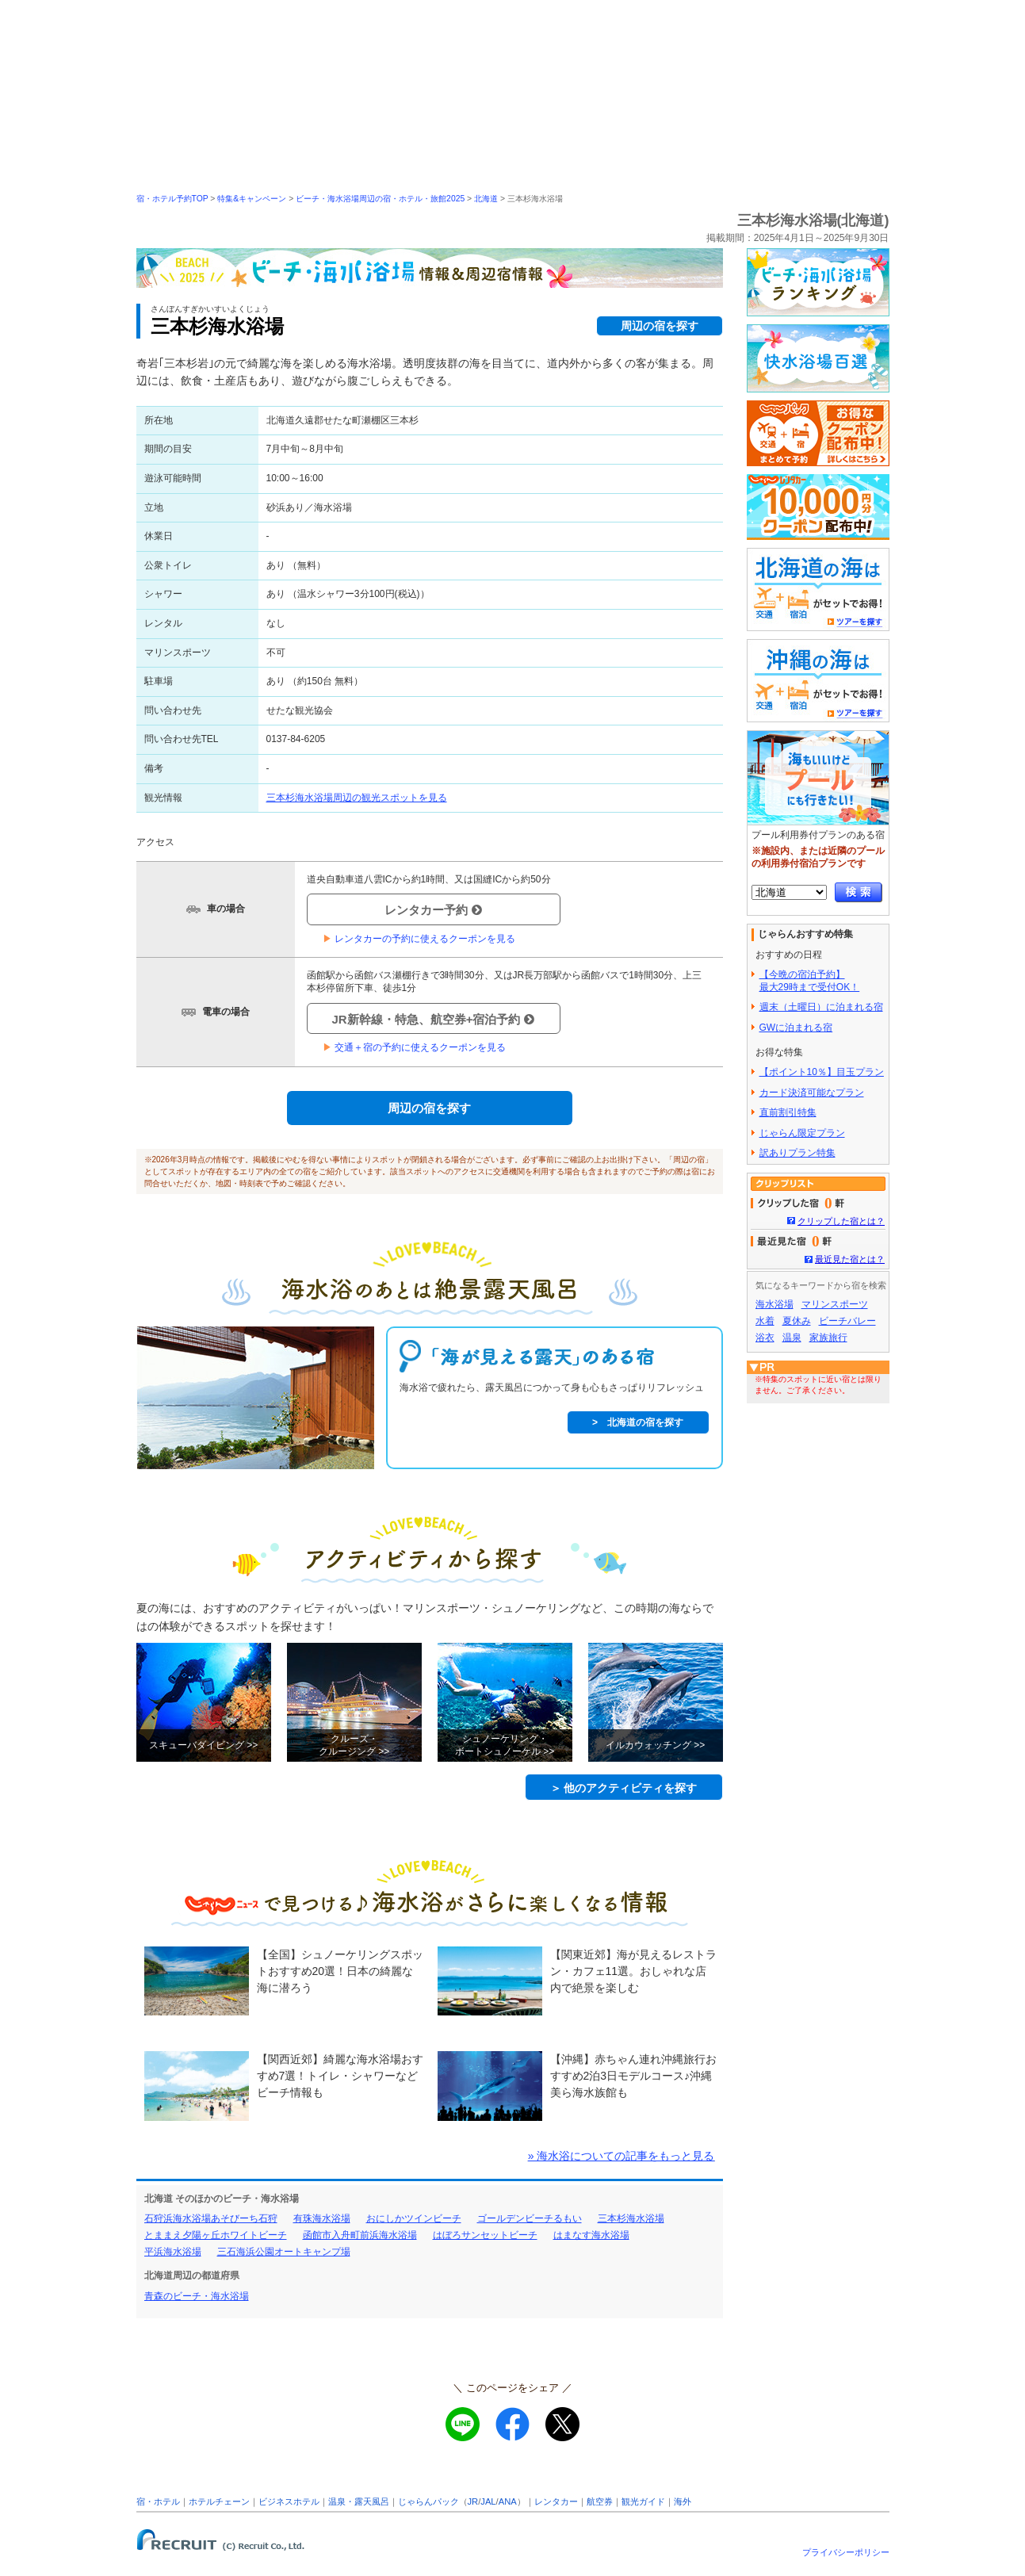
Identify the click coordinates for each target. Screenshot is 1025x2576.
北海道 (486, 198)
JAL (487, 2501)
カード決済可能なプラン (811, 1092)
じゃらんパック (428, 2501)
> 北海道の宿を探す (637, 1422)
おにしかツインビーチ (413, 2218)
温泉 (791, 1337)
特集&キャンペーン (251, 198)
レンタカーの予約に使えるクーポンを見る (419, 938)
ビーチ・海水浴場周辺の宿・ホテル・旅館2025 (380, 198)
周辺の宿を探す (659, 326)
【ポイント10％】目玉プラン (821, 1071)
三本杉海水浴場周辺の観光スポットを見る (356, 797)
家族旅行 (828, 1337)
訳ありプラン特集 (797, 1152)
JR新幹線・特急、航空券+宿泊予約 (433, 1019)
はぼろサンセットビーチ (485, 2235)
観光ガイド (643, 2501)
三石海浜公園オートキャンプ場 (283, 2251)
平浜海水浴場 (172, 2251)
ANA (508, 2501)
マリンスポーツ (834, 1304)
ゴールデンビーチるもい (529, 2218)
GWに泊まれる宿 (796, 1027)
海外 (682, 2501)
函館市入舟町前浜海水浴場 (360, 2235)
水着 (764, 1320)
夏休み (796, 1320)
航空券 (600, 2501)
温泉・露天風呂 (358, 2501)
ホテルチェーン (219, 2501)
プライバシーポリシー (845, 2552)
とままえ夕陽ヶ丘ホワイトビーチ (215, 2235)
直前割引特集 (788, 1112)
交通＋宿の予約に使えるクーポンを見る (414, 1047)
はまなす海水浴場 (591, 2235)
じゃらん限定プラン (802, 1133)
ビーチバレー (847, 1320)
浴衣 (764, 1337)
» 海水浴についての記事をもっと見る (621, 2155)
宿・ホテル (158, 2501)
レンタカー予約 (433, 910)
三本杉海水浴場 (631, 2218)
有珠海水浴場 (321, 2218)
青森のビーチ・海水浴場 (196, 2296)
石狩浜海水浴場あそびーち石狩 (210, 2218)
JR (473, 2501)
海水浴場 (774, 1304)
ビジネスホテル (288, 2501)
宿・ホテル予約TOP (172, 198)
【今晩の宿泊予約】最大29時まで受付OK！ (809, 981)
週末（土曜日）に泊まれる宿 (821, 1006)
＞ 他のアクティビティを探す (624, 1788)
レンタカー (556, 2501)
